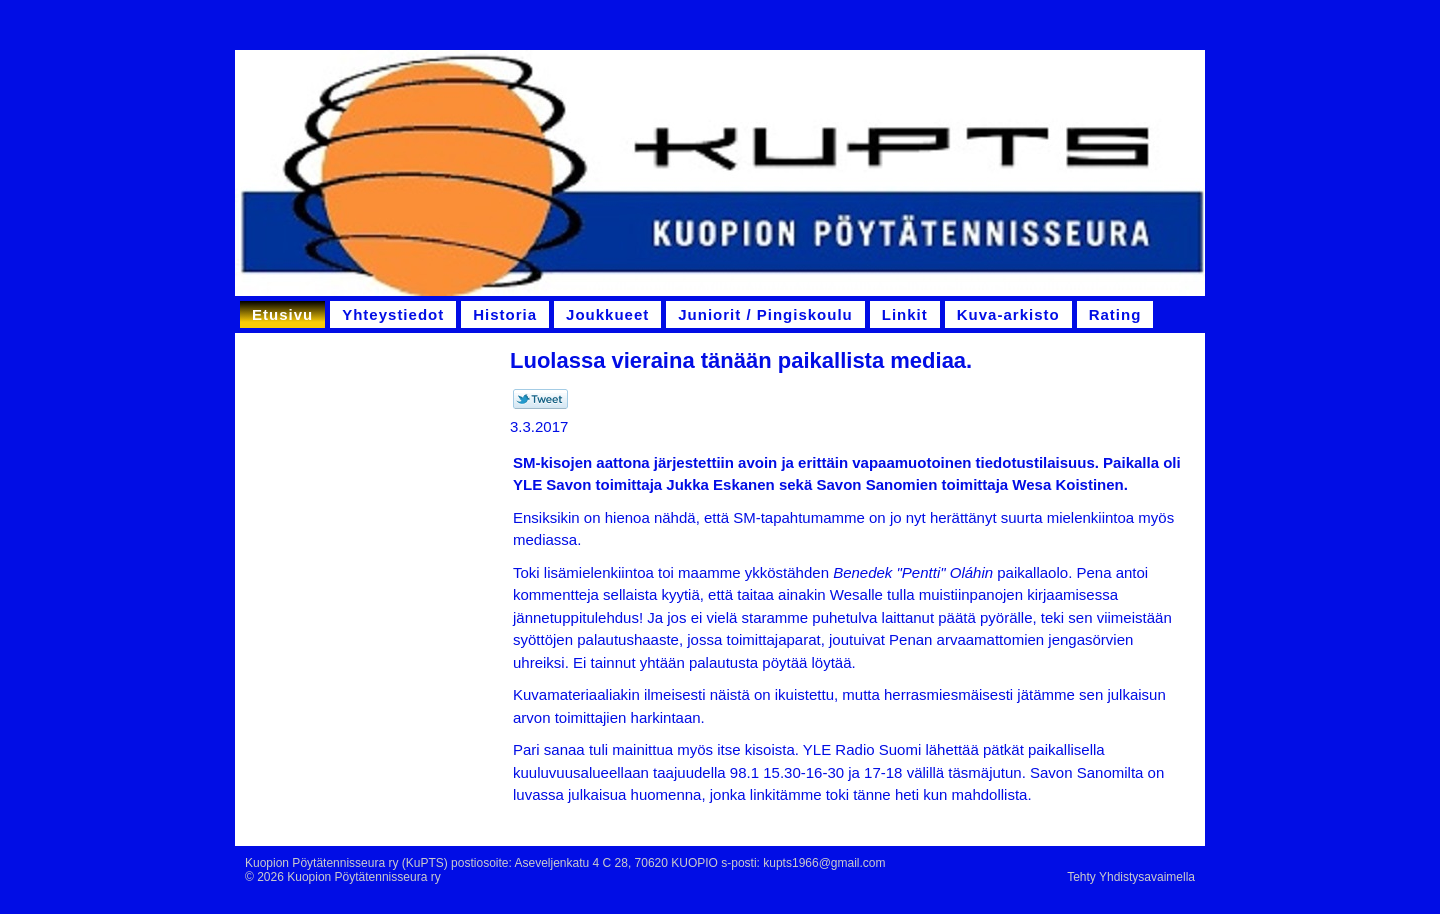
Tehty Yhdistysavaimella (1131, 877)
